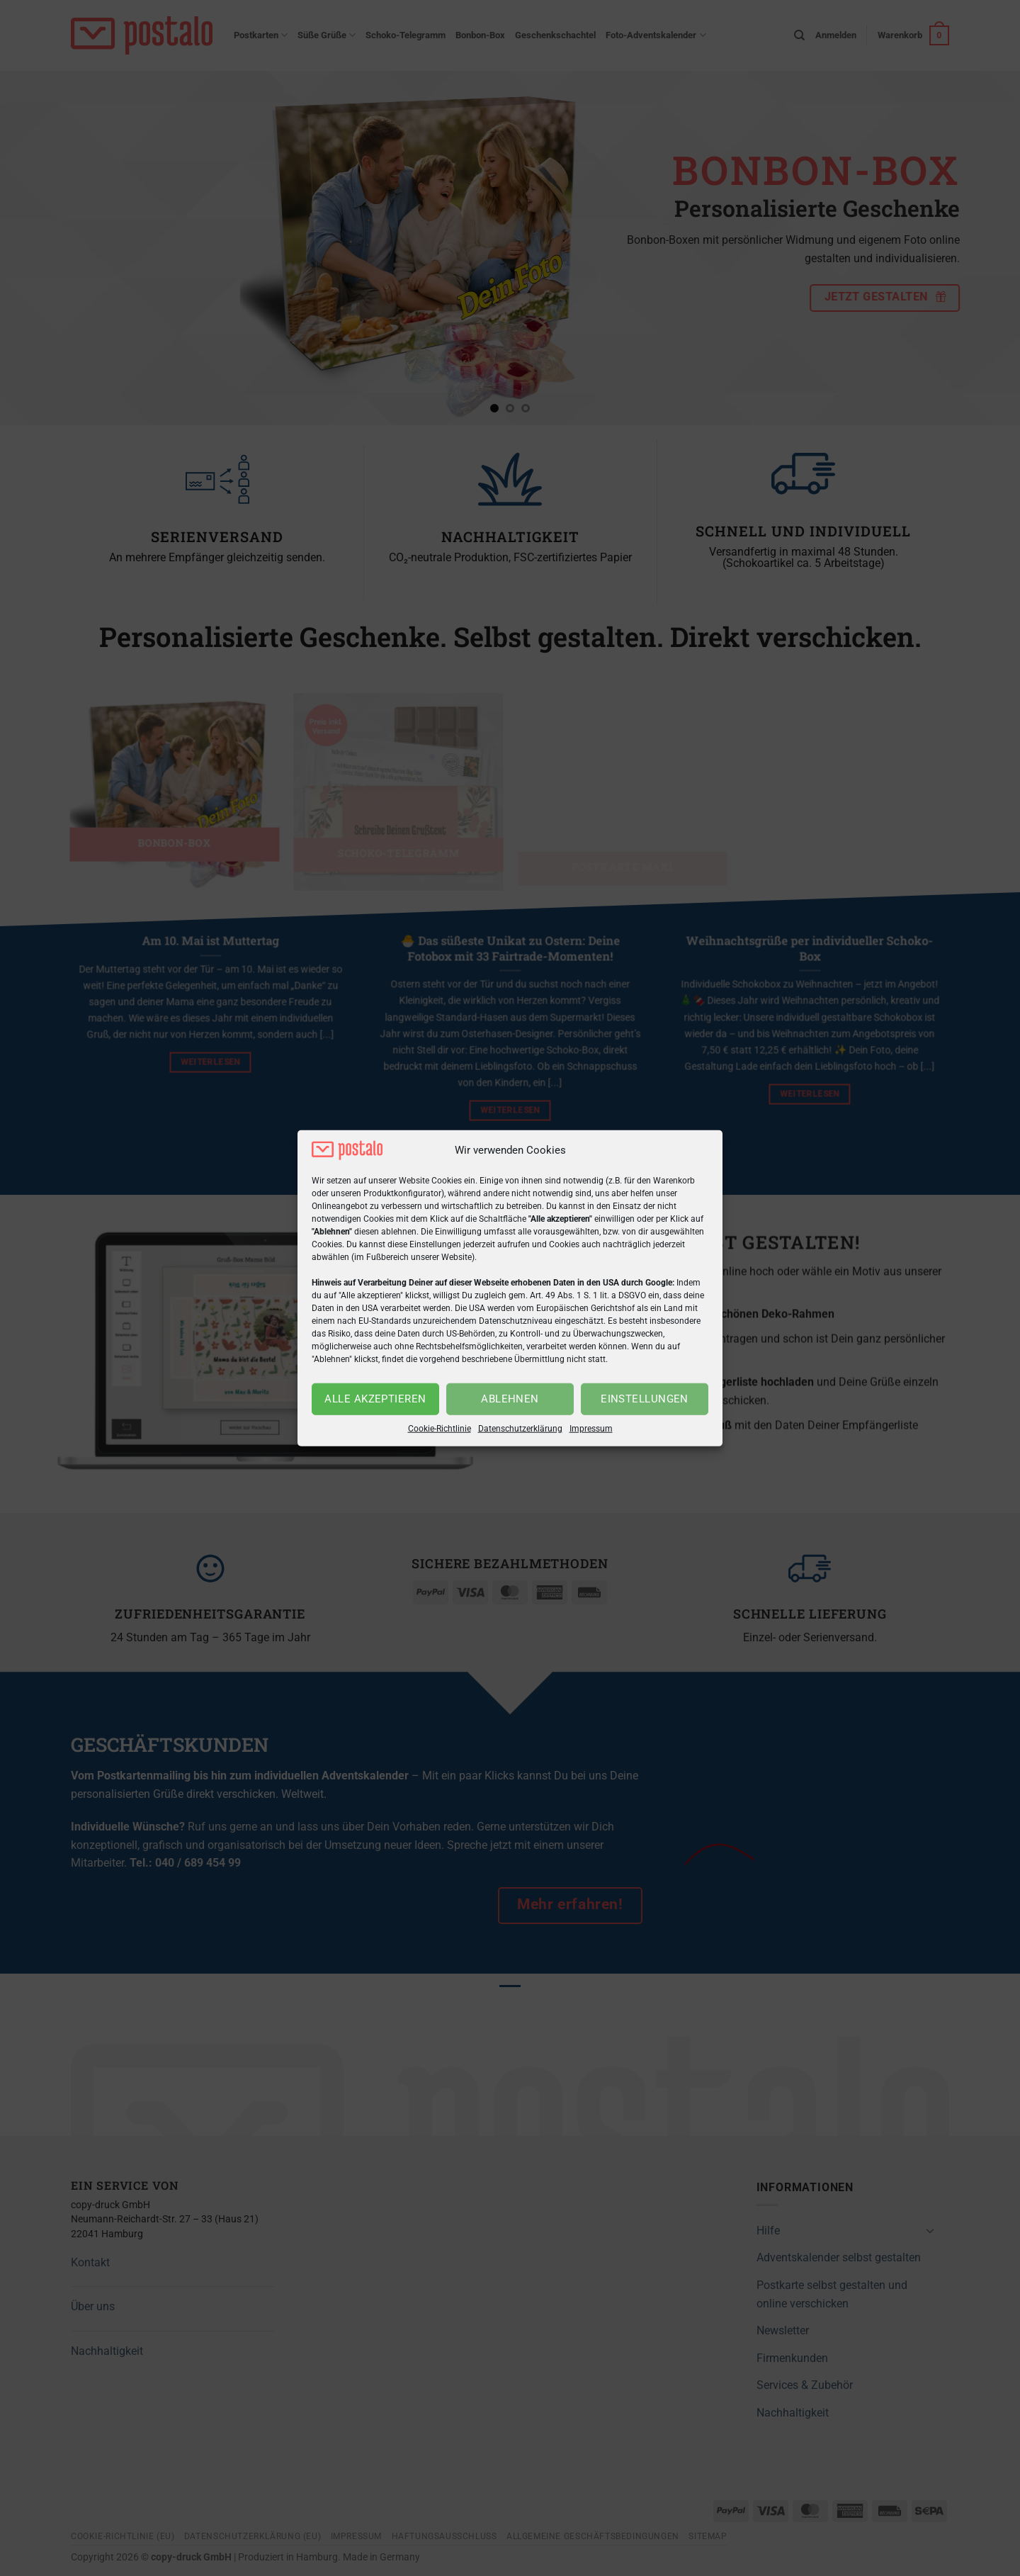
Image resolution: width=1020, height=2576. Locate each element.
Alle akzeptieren (375, 1399)
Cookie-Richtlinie (439, 1429)
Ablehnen (510, 1399)
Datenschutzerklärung (520, 1429)
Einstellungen (644, 1399)
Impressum (591, 1429)
